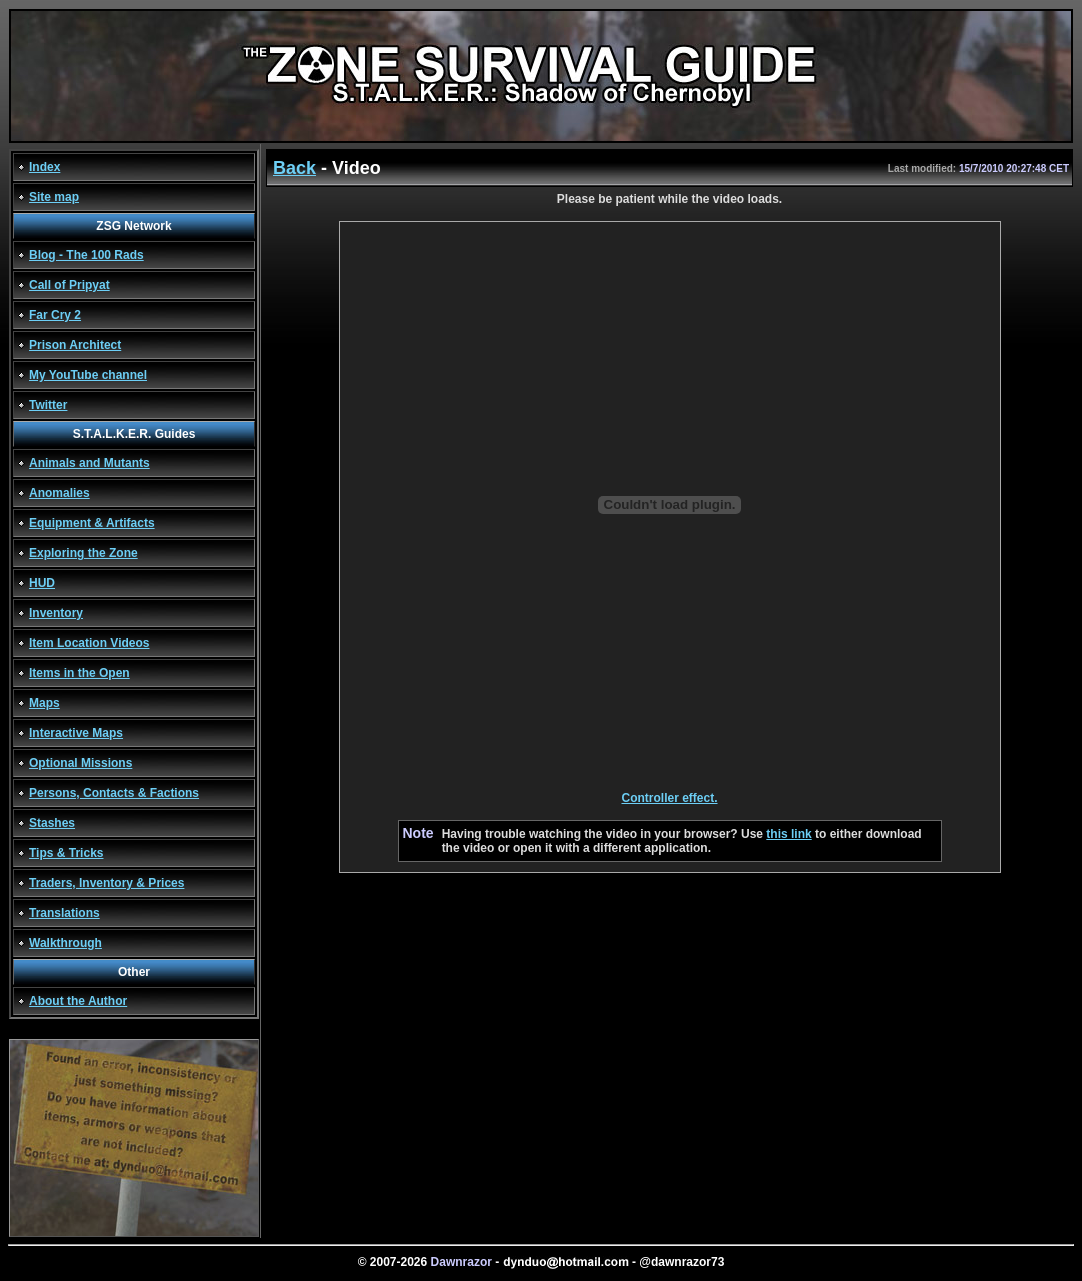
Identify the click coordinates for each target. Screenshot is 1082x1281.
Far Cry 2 (55, 315)
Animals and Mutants (89, 463)
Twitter (48, 405)
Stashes (52, 823)
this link (788, 834)
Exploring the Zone (83, 553)
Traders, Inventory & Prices (106, 883)
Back (294, 168)
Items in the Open (79, 673)
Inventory (56, 613)
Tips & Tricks (66, 853)
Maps (44, 703)
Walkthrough (65, 943)
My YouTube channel (88, 375)
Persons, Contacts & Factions (114, 793)
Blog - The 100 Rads (86, 255)
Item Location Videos (89, 643)
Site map (54, 197)
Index (44, 167)
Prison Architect (75, 345)
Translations (64, 913)
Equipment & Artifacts (92, 523)
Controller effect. (669, 798)
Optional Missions (80, 763)
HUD (42, 583)
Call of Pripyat (69, 285)
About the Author (78, 1001)
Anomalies (59, 493)
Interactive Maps (76, 733)
